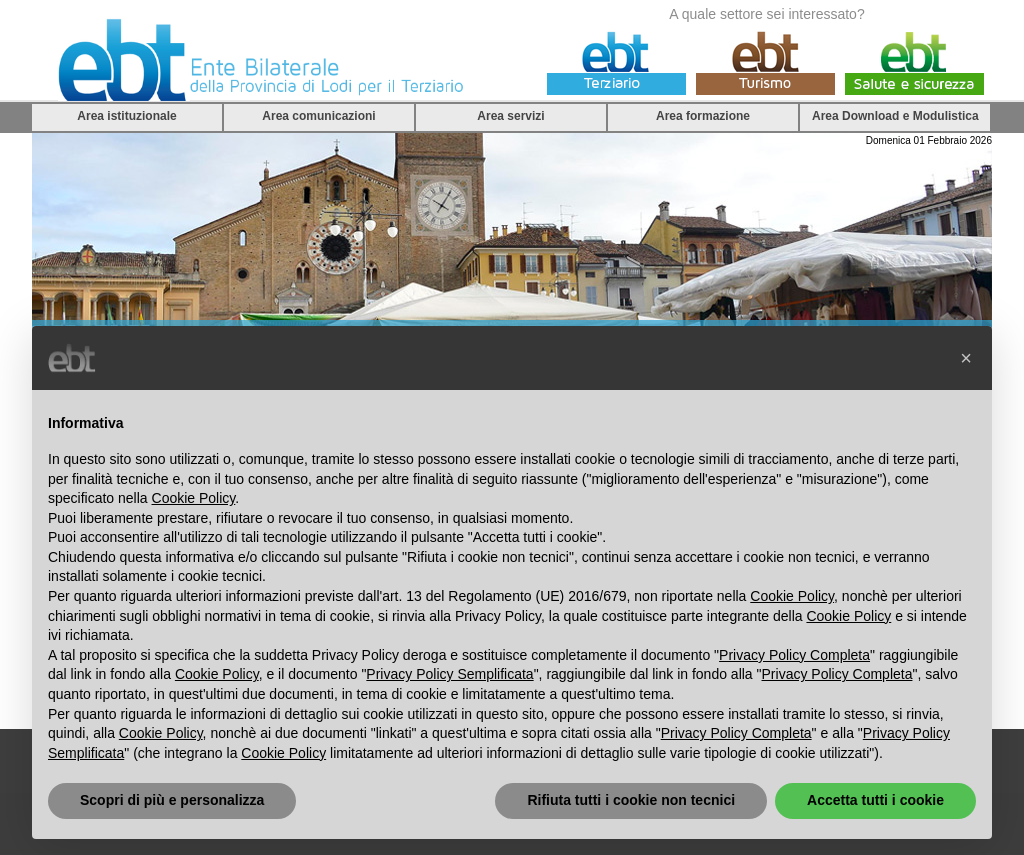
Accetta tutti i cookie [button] (875, 800)
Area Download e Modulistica (895, 116)
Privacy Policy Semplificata (449, 674)
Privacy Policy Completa (794, 655)
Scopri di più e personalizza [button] (172, 800)
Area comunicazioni (318, 116)
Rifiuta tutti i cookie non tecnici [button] (631, 800)
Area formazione (703, 116)
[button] (966, 358)
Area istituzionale (126, 116)
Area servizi (510, 116)
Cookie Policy (194, 498)
